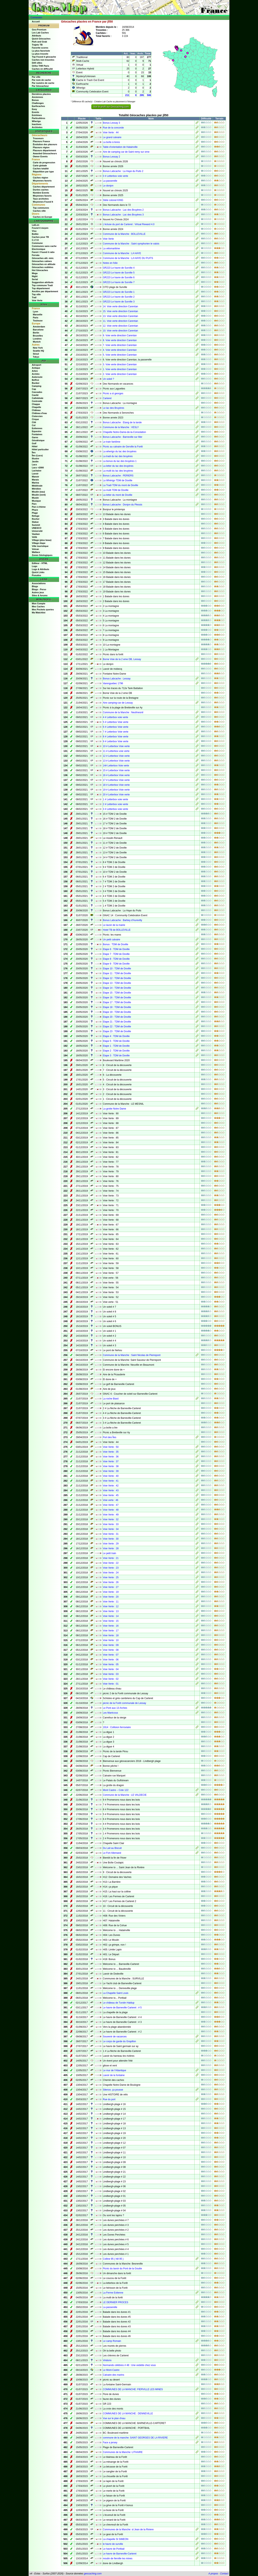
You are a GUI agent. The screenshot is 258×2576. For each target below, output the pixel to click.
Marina (35, 482)
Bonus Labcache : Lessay (116, 678)
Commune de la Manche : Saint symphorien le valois (131, 243)
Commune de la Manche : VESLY (121, 427)
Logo (34, 566)
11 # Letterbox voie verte (116, 751)
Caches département (44, 186)
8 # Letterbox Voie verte (115, 736)
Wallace (36, 552)
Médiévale (37, 485)
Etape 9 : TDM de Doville (116, 963)
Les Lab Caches (40, 32)
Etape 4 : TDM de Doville (116, 1036)
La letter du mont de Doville (117, 495)
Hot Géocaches (40, 270)
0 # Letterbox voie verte (115, 176)
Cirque (35, 419)
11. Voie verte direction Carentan (120, 321)
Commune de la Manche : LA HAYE (122, 253)
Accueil (36, 21)
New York (38, 348)
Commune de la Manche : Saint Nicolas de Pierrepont (131, 1355)
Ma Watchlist (38, 612)
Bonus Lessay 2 (111, 156)
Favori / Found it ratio (43, 252)
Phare (35, 510)
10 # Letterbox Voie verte (116, 746)
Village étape (38, 543)
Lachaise (36, 470)
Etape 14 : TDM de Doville (117, 987)
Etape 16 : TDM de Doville (117, 997)
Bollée (35, 234)
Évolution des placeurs (45, 144)
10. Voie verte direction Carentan (120, 330)
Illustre (35, 458)
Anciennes (37, 97)
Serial (35, 279)
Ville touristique (40, 546)
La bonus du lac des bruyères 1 (119, 461)
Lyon (35, 311)
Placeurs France (41, 141)
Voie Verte (37, 300)
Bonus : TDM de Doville (115, 944)
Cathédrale (37, 398)
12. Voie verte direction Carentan (120, 325)
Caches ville (39, 211)
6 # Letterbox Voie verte (115, 727)
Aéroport (36, 365)
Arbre (35, 371)
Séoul (36, 354)
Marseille (37, 314)
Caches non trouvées (43, 60)
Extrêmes (37, 115)
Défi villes (37, 63)
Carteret (107, 398)
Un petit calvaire (111, 939)
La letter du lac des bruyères (118, 466)
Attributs (36, 35)
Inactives (36, 124)
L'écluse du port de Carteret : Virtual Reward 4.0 (128, 224)
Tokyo (36, 357)
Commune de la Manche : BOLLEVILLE (124, 234)
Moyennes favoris (42, 180)
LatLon (35, 225)
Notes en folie (110, 263)
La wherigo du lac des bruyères (119, 451)
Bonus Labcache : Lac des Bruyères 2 (123, 209)
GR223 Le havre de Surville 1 (118, 292)
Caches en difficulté (42, 69)
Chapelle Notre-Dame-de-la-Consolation (124, 432)
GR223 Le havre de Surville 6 (118, 277)
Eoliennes (37, 428)
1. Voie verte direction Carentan (120, 369)
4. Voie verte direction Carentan (120, 350)
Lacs (34, 464)
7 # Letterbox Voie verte (115, 731)
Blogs (35, 586)
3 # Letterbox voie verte (115, 809)
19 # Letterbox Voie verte (116, 789)
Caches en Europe (42, 217)
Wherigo (36, 121)
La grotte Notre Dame (114, 1108)
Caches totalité (41, 168)
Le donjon (108, 185)
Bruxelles (38, 335)
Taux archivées (41, 199)
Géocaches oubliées (42, 267)
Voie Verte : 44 (111, 132)
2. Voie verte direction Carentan (120, 374)
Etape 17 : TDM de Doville (117, 1002)
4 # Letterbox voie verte (115, 717)
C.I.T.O (35, 240)
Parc (34, 504)
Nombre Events (41, 192)
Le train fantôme (111, 441)
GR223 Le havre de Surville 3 (118, 301)
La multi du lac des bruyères (118, 470)
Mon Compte (38, 603)
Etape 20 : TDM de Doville (117, 1016)
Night (34, 276)
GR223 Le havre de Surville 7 (118, 282)
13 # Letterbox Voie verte (116, 760)
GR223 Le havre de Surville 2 (118, 296)
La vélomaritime (111, 248)
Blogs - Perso (39, 589)
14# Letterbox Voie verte (116, 765)
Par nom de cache (41, 80)
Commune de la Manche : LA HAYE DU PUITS (128, 258)
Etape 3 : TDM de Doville (116, 1055)
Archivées (37, 127)
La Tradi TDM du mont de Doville (120, 485)
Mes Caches (38, 606)
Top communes (41, 208)
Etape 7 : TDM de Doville (116, 954)
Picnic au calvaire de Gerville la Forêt (123, 446)
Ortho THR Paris (40, 66)
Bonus (35, 100)
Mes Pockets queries (43, 609)
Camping (36, 386)
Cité (34, 422)
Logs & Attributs (40, 569)
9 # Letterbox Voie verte (115, 741)
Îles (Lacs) (37, 455)
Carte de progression (44, 162)
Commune (37, 243)
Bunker (36, 383)
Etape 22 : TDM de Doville (117, 1026)
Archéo (36, 374)
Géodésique (38, 440)
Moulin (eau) (38, 492)
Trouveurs (38, 138)
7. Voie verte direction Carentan (120, 345)
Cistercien (37, 416)
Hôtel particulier (40, 449)
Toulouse (38, 320)
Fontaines (37, 434)
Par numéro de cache (43, 83)
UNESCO (36, 528)
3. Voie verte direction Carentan (120, 364)
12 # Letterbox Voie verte (116, 755)
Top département (41, 288)
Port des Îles (109, 1437)
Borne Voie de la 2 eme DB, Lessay (122, 659)
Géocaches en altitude (43, 264)
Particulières (38, 118)
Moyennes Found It (43, 202)
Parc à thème (39, 507)
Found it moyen (40, 228)
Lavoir (35, 473)
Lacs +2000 (38, 467)
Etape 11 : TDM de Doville (117, 973)
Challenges (38, 103)
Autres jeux (38, 592)
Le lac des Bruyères (113, 408)
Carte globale (40, 165)
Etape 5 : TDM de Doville (116, 1041)
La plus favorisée (41, 51)
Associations (39, 583)
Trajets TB (37, 44)
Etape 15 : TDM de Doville (117, 992)
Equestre (36, 431)
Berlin (36, 332)
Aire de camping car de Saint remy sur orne (126, 151)
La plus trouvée (40, 54)
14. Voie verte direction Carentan (120, 306)
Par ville (36, 77)
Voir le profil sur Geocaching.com (111, 106)
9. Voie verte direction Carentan (120, 335)
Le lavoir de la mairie (114, 925)
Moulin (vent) (39, 495)
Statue (35, 522)
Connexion (36, 17)
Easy (34, 109)
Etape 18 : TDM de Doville (117, 1007)
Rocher (36, 519)
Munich (37, 341)
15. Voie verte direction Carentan (120, 311)
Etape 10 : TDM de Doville (117, 968)
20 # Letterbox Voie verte (116, 794)
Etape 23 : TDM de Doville (117, 1031)
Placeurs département (44, 150)
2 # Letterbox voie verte (115, 804)
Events (35, 112)
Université (37, 531)
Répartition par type (43, 171)
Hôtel (34, 446)
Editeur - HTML (40, 563)
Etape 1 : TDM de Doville (116, 1045)
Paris (35, 317)
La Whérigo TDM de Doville (117, 480)
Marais (35, 479)
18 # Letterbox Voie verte (116, 784)
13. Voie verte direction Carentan (120, 316)
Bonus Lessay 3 (111, 122)
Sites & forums (40, 595)
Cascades (37, 392)
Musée (35, 498)
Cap (34, 389)
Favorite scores (40, 48)
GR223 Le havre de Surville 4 (118, 267)
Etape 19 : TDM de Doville (117, 1012)
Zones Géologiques (42, 555)
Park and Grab (39, 41)
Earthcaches (38, 106)
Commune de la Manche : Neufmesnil (123, 712)
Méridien (36, 488)
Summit (36, 525)
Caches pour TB (40, 237)
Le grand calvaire (112, 137)
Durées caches (41, 189)
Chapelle (36, 407)
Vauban (36, 534)
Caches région (40, 177)
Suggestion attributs (42, 282)
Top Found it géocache (44, 57)
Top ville (36, 294)
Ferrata (35, 255)
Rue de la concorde (113, 127)
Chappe (36, 404)
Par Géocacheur (40, 86)
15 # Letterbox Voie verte (116, 770)
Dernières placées (41, 94)
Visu (34, 231)
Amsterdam (39, 326)
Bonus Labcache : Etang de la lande (122, 422)
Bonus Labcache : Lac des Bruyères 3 (123, 214)
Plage (35, 513)
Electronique (38, 249)
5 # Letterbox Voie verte (115, 722)
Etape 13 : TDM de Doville (117, 983)
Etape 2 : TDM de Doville (116, 1050)
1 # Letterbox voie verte (115, 799)
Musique (36, 501)
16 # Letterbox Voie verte (116, 775)
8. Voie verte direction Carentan (120, 340)
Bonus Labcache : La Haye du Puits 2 (123, 171)
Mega (34, 273)
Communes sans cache (44, 246)
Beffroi (35, 380)
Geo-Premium (39, 29)
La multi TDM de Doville (115, 490)
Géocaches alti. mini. (43, 258)
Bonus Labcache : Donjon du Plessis (122, 504)
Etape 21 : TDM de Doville (117, 1021)
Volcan (35, 549)
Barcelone (38, 329)
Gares (35, 437)
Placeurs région (41, 147)
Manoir (35, 476)
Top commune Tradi (42, 285)
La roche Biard (111, 1398)
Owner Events (40, 156)
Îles (33, 452)
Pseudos (36, 575)
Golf (34, 443)
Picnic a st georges (113, 393)
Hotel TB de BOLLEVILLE (117, 929)
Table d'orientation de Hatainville (120, 147)
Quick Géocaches (41, 38)
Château (36, 410)
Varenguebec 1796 (113, 683)
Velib (34, 537)
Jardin (35, 461)
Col (33, 425)
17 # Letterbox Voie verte (116, 780)
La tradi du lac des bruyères (118, 456)
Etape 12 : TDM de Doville (117, 978)
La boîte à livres (111, 142)
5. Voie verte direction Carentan (120, 354)
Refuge (35, 516)
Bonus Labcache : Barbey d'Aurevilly (122, 920)
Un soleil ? (108, 379)
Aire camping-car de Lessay (118, 702)
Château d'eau (39, 413)
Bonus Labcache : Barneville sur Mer (122, 437)
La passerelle (110, 180)
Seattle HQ (38, 351)
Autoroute (37, 377)
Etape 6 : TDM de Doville (116, 949)
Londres (37, 338)
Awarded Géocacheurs (45, 153)
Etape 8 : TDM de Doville (116, 958)
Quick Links (38, 572)
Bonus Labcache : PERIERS (118, 475)
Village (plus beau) (41, 540)
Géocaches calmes (42, 261)
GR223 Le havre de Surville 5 (118, 272)
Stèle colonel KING (113, 200)
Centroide (37, 401)
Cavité (35, 395)
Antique (36, 368)
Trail (34, 297)
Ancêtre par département (45, 291)
